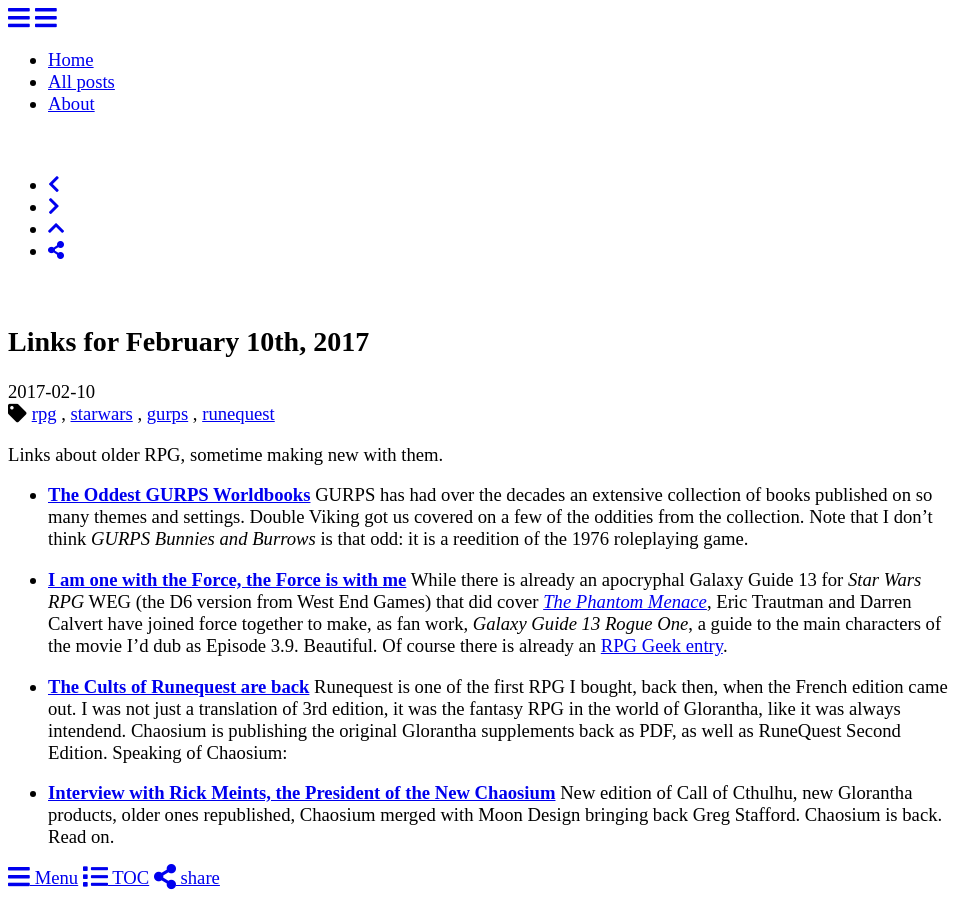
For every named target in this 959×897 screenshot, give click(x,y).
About (71, 103)
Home (71, 59)
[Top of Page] (56, 228)
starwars (102, 413)
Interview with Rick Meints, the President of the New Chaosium (301, 792)
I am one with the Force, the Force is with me (227, 579)
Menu (43, 877)
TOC (116, 877)
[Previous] (54, 184)
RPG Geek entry (662, 645)
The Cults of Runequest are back (178, 686)
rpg (44, 413)
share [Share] (187, 877)
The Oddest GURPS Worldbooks (179, 494)
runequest (238, 413)
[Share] (56, 250)
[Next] (54, 206)
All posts (81, 81)
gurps (167, 413)
